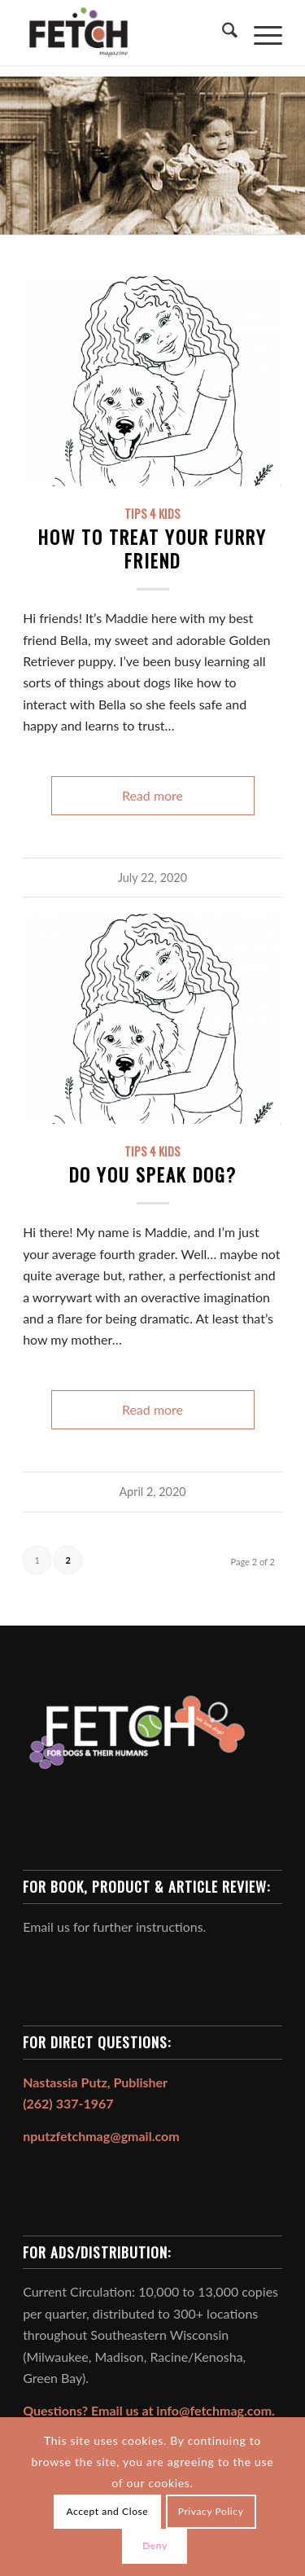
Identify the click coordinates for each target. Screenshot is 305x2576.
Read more (152, 795)
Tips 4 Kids (152, 513)
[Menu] (259, 32)
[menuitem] (221, 32)
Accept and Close (108, 2511)
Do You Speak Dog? (153, 1174)
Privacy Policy (211, 2511)
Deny (155, 2545)
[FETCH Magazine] (126, 32)
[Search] (221, 32)
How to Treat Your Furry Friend (152, 548)
